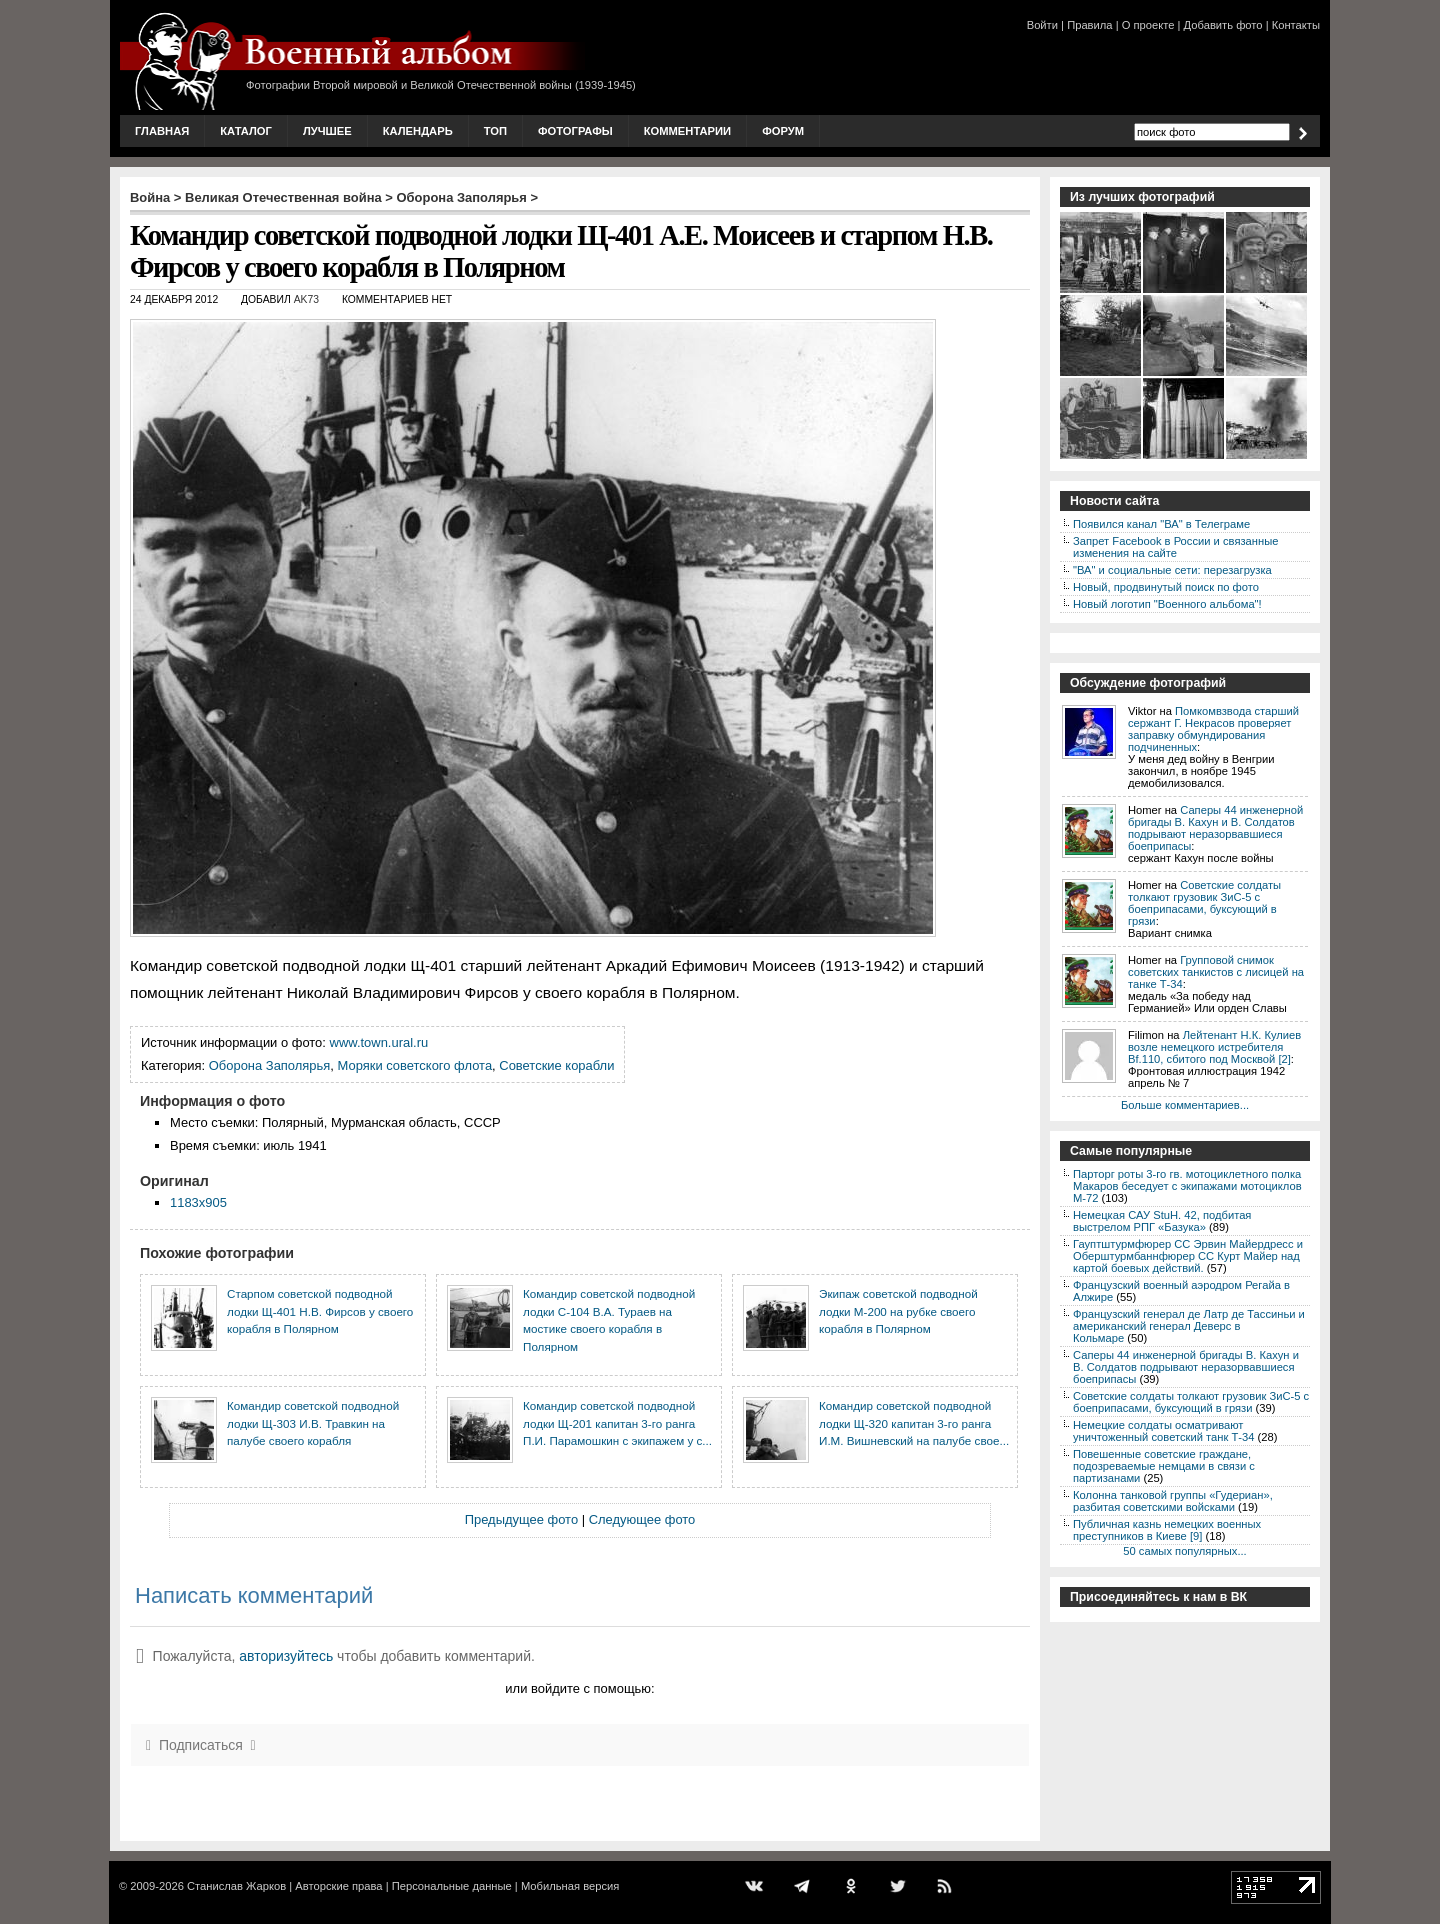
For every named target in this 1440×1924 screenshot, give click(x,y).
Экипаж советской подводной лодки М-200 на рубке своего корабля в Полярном (898, 1311)
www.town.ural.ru (379, 1042)
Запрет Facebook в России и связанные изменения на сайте (1175, 547)
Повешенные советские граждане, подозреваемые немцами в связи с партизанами (1164, 1466)
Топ (495, 131)
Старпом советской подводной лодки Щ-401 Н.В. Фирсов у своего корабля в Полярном (320, 1311)
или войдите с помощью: (579, 1688)
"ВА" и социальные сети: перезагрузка (1172, 570)
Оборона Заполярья (462, 197)
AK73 (306, 299)
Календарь (418, 131)
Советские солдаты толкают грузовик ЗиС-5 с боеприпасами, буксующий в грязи (1204, 903)
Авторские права (338, 1886)
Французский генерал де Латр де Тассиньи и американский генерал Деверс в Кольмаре (1189, 1326)
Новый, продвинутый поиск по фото (1166, 587)
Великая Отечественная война (283, 197)
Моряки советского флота (415, 1065)
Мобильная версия (570, 1886)
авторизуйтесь (286, 1656)
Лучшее (327, 131)
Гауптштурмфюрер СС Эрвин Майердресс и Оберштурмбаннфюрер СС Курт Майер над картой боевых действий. (1188, 1256)
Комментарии (687, 131)
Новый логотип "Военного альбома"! (1167, 604)
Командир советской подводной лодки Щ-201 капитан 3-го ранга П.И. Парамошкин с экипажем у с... (617, 1423)
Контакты (1296, 25)
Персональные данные (452, 1886)
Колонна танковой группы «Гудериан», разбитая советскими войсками (1173, 1501)
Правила (1089, 25)
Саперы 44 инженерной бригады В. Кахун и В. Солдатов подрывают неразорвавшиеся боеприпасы (1215, 828)
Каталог (246, 131)
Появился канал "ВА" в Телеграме (1161, 524)
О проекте (1148, 25)
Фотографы (575, 131)
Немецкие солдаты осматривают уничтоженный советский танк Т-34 (1164, 1431)
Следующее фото (642, 1519)
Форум (783, 131)
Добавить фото (1223, 25)
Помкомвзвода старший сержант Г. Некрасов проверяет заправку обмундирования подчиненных (1213, 729)
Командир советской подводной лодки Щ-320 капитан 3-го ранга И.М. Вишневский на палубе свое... (914, 1423)
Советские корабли (556, 1065)
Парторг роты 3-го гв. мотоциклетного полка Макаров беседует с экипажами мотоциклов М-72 (1187, 1186)
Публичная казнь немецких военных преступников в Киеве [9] (1167, 1530)
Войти (1042, 25)
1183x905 (198, 1202)
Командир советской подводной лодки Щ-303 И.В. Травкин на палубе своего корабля (313, 1423)
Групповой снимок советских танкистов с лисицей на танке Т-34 (1216, 972)
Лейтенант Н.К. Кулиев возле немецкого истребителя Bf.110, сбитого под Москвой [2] (1214, 1047)
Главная (162, 131)
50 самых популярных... (1184, 1551)
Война (150, 197)
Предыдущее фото (521, 1519)
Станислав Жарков (236, 1886)
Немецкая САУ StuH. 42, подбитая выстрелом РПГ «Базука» (1162, 1221)
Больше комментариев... (1185, 1105)
